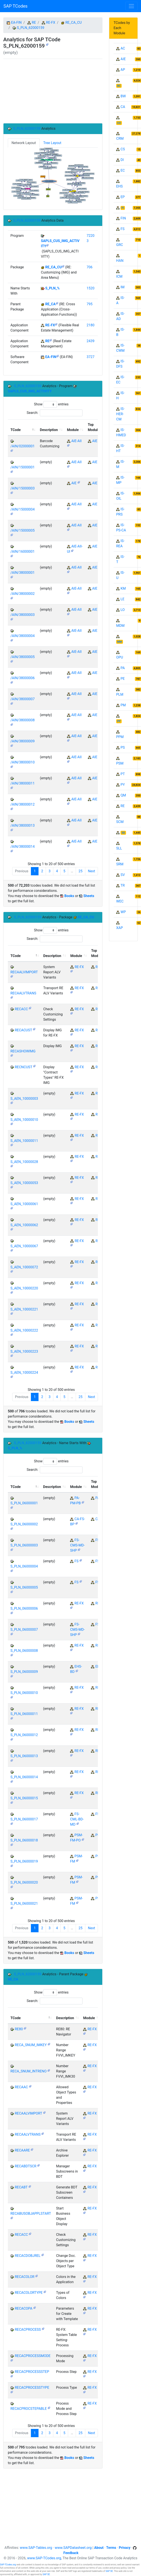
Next (91, 871)
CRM (120, 138)
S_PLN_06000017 (24, 1819)
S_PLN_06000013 (24, 1756)
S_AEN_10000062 (24, 1225)
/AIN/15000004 (22, 509)
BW (123, 96)
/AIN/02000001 (22, 446)
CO (119, 122)
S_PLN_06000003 (24, 1545)
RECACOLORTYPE (29, 2293)
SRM (119, 864)
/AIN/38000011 (22, 783)
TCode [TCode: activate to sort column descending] (15, 430)
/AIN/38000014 (22, 846)
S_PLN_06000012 (24, 1735)
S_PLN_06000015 (24, 1798)
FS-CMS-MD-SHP (77, 1545)
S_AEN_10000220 (24, 1288)
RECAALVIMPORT (24, 972)
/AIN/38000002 (22, 594)
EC (123, 170)
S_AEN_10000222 (24, 1330)
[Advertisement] (51, 91)
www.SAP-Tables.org (36, 2548)
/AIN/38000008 (22, 720)
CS (123, 149)
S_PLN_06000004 (24, 1566)
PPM (120, 737)
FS (97, 1540)
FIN (123, 218)
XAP (119, 928)
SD (123, 832)
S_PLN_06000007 (24, 1629)
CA (97, 1519)
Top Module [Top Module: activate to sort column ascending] (94, 427)
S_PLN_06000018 (24, 1840)
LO (123, 610)
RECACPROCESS (28, 2329)
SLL (119, 848)
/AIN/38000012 (22, 804)
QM (123, 795)
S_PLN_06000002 (24, 1524)
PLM (119, 694)
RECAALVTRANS (23, 993)
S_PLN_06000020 (24, 1882)
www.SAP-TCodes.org (44, 2558)
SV (123, 875)
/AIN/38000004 (22, 636)
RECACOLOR (24, 2277)
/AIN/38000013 (22, 825)
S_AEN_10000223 (24, 1351)
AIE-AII (76, 441)
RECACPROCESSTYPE (32, 2387)
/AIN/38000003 (22, 615)
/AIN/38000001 (22, 573)
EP (123, 197)
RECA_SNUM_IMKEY (31, 2045)
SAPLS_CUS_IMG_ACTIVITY (30, 391)
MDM (120, 626)
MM (119, 641)
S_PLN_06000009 (24, 1672)
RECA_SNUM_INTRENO (28, 2071)
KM (123, 588)
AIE (94, 441)
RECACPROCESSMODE (32, 2356)
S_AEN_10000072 (24, 1267)
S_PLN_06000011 (24, 1714)
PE (123, 679)
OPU (119, 657)
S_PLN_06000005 (24, 1587)
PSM (120, 763)
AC (123, 48)
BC (119, 85)
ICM (119, 276)
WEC (120, 901)
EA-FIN (16, 22)
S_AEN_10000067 (24, 1246)
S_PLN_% (52, 288)
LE (122, 599)
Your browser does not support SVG (53, 176)
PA (97, 1498)
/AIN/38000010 (22, 762)
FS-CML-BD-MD (77, 1819)
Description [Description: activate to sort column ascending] (49, 430)
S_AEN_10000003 (24, 1098)
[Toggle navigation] (131, 6)
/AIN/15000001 (22, 467)
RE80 (19, 2029)
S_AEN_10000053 (24, 1183)
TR (123, 885)
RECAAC (21, 2087)
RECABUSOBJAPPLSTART (30, 2213)
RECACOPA (23, 2308)
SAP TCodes (15, 6)
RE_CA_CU (73, 22)
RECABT (21, 2187)
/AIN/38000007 (22, 699)
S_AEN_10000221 (24, 1309)
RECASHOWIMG (22, 1051)
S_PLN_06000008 (24, 1651)
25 (80, 871)
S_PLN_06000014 (24, 1777)
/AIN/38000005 (22, 657)
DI (122, 160)
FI (123, 207)
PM (123, 705)
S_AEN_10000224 (24, 1372)
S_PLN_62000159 (30, 28)
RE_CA (50, 304)
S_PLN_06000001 (24, 1503)
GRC (119, 245)
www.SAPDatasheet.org (73, 2548)
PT (123, 774)
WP (123, 912)
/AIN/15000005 (22, 530)
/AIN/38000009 (22, 741)
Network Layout (24, 143)
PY (123, 785)
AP (123, 70)
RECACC (21, 1009)
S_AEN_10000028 (24, 1162)
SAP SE (109, 2571)
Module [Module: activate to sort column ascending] (73, 430)
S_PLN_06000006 (24, 1608)
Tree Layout (52, 143)
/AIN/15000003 (22, 488)
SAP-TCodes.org (8, 2564)
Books (69, 896)
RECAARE (22, 2150)
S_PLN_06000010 (24, 1693)
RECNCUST (23, 1067)
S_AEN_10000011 (24, 1141)
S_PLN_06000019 (24, 1861)
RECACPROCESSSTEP (32, 2372)
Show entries (51, 404)
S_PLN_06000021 (24, 1903)
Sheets (88, 896)
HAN (119, 261)
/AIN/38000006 (22, 678)
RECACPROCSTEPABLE (28, 2409)
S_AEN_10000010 (24, 1120)
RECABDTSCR (25, 2166)
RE (34, 22)
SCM (120, 822)
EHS (119, 186)
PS (123, 747)
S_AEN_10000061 (24, 1204)
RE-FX (50, 22)
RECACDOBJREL (27, 2256)
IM (122, 287)
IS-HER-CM (120, 414)
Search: (54, 413)
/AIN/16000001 (22, 551)
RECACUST (23, 1030)
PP (119, 721)
